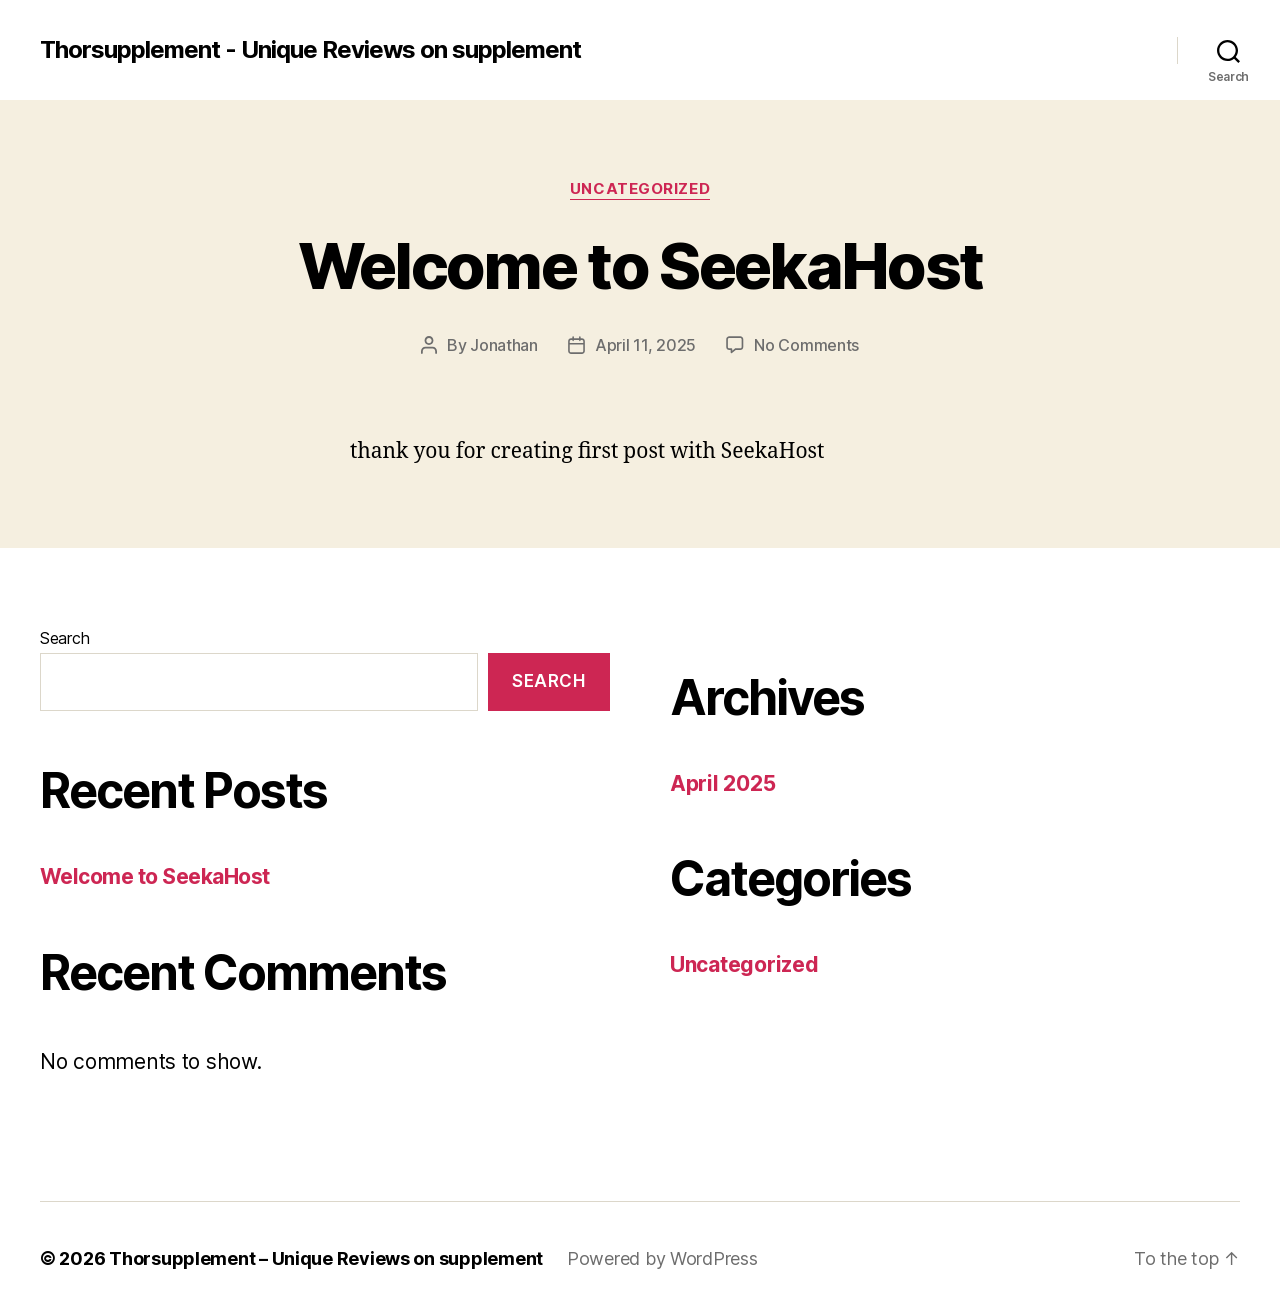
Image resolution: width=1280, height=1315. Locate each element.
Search (64, 638)
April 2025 (722, 783)
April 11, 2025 (645, 345)
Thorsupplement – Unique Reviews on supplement (326, 1258)
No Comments (806, 345)
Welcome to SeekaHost (640, 265)
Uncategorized (640, 189)
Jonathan (504, 345)
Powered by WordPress (662, 1258)
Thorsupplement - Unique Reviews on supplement (310, 50)
